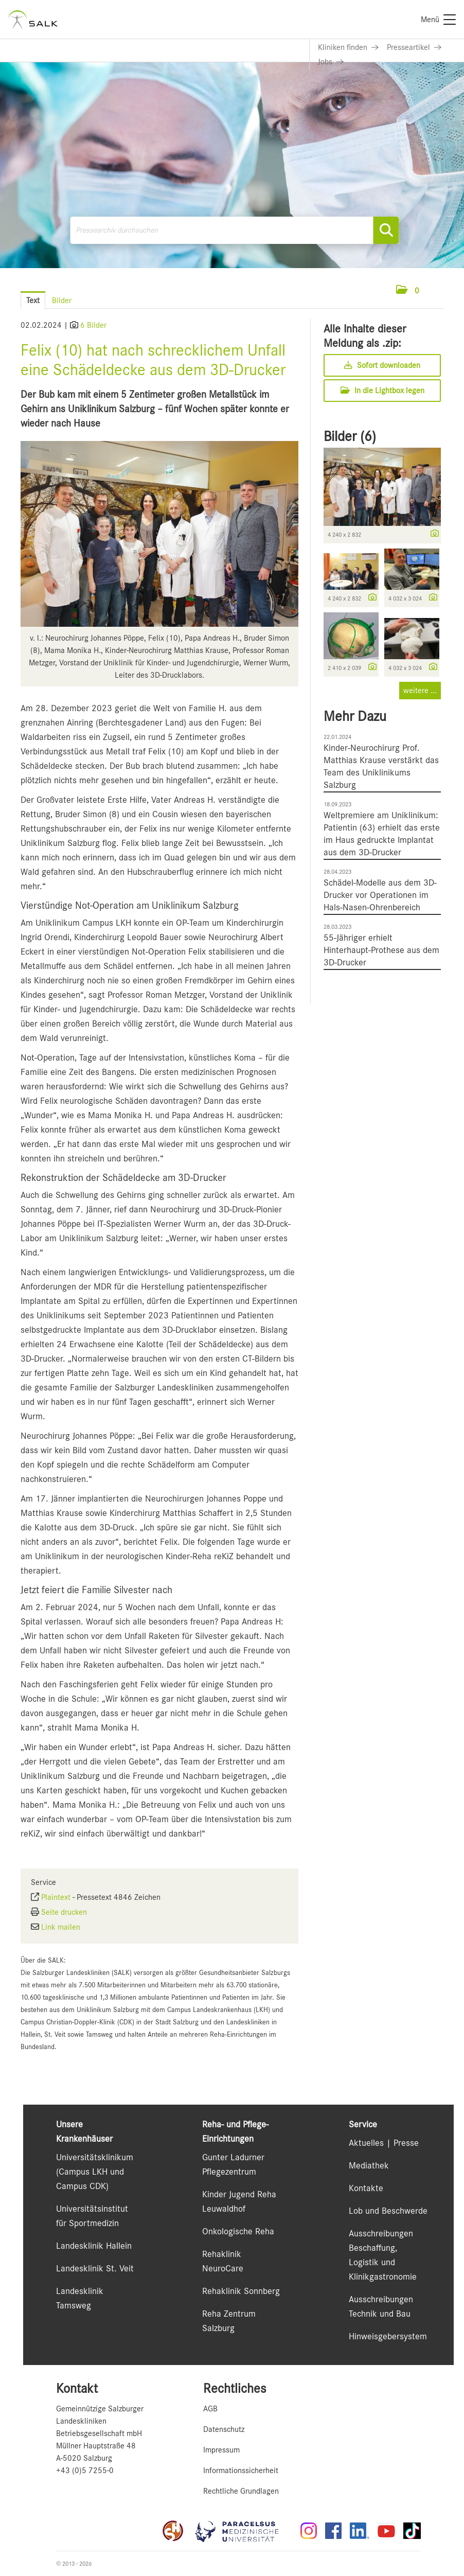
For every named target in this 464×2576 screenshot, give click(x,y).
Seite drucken (64, 1912)
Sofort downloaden (382, 365)
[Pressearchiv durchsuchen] (234, 230)
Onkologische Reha (238, 2231)
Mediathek (369, 2165)
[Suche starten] (386, 230)
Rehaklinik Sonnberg (241, 2291)
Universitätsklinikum (94, 2157)
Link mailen (60, 1927)
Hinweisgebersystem (388, 2336)
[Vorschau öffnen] (159, 534)
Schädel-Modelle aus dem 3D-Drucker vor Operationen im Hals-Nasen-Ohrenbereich (380, 894)
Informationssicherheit (240, 2470)
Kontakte (366, 2188)
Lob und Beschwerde (388, 2211)
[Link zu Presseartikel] (414, 47)
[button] (407, 291)
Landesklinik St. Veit (95, 2268)
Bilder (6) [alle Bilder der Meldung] (350, 436)
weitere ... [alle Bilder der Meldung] (420, 690)
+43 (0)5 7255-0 (85, 2470)
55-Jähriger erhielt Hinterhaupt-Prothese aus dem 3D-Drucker (381, 949)
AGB (210, 2408)
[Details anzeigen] (432, 534)
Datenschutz (223, 2429)
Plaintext (55, 1897)
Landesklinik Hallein (94, 2245)
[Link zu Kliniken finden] (348, 47)
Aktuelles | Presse (384, 2143)
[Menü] (438, 19)
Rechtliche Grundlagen (241, 2491)
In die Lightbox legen (382, 390)
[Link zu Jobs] (331, 62)
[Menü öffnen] (433, 290)
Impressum (221, 2450)
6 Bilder (93, 325)
